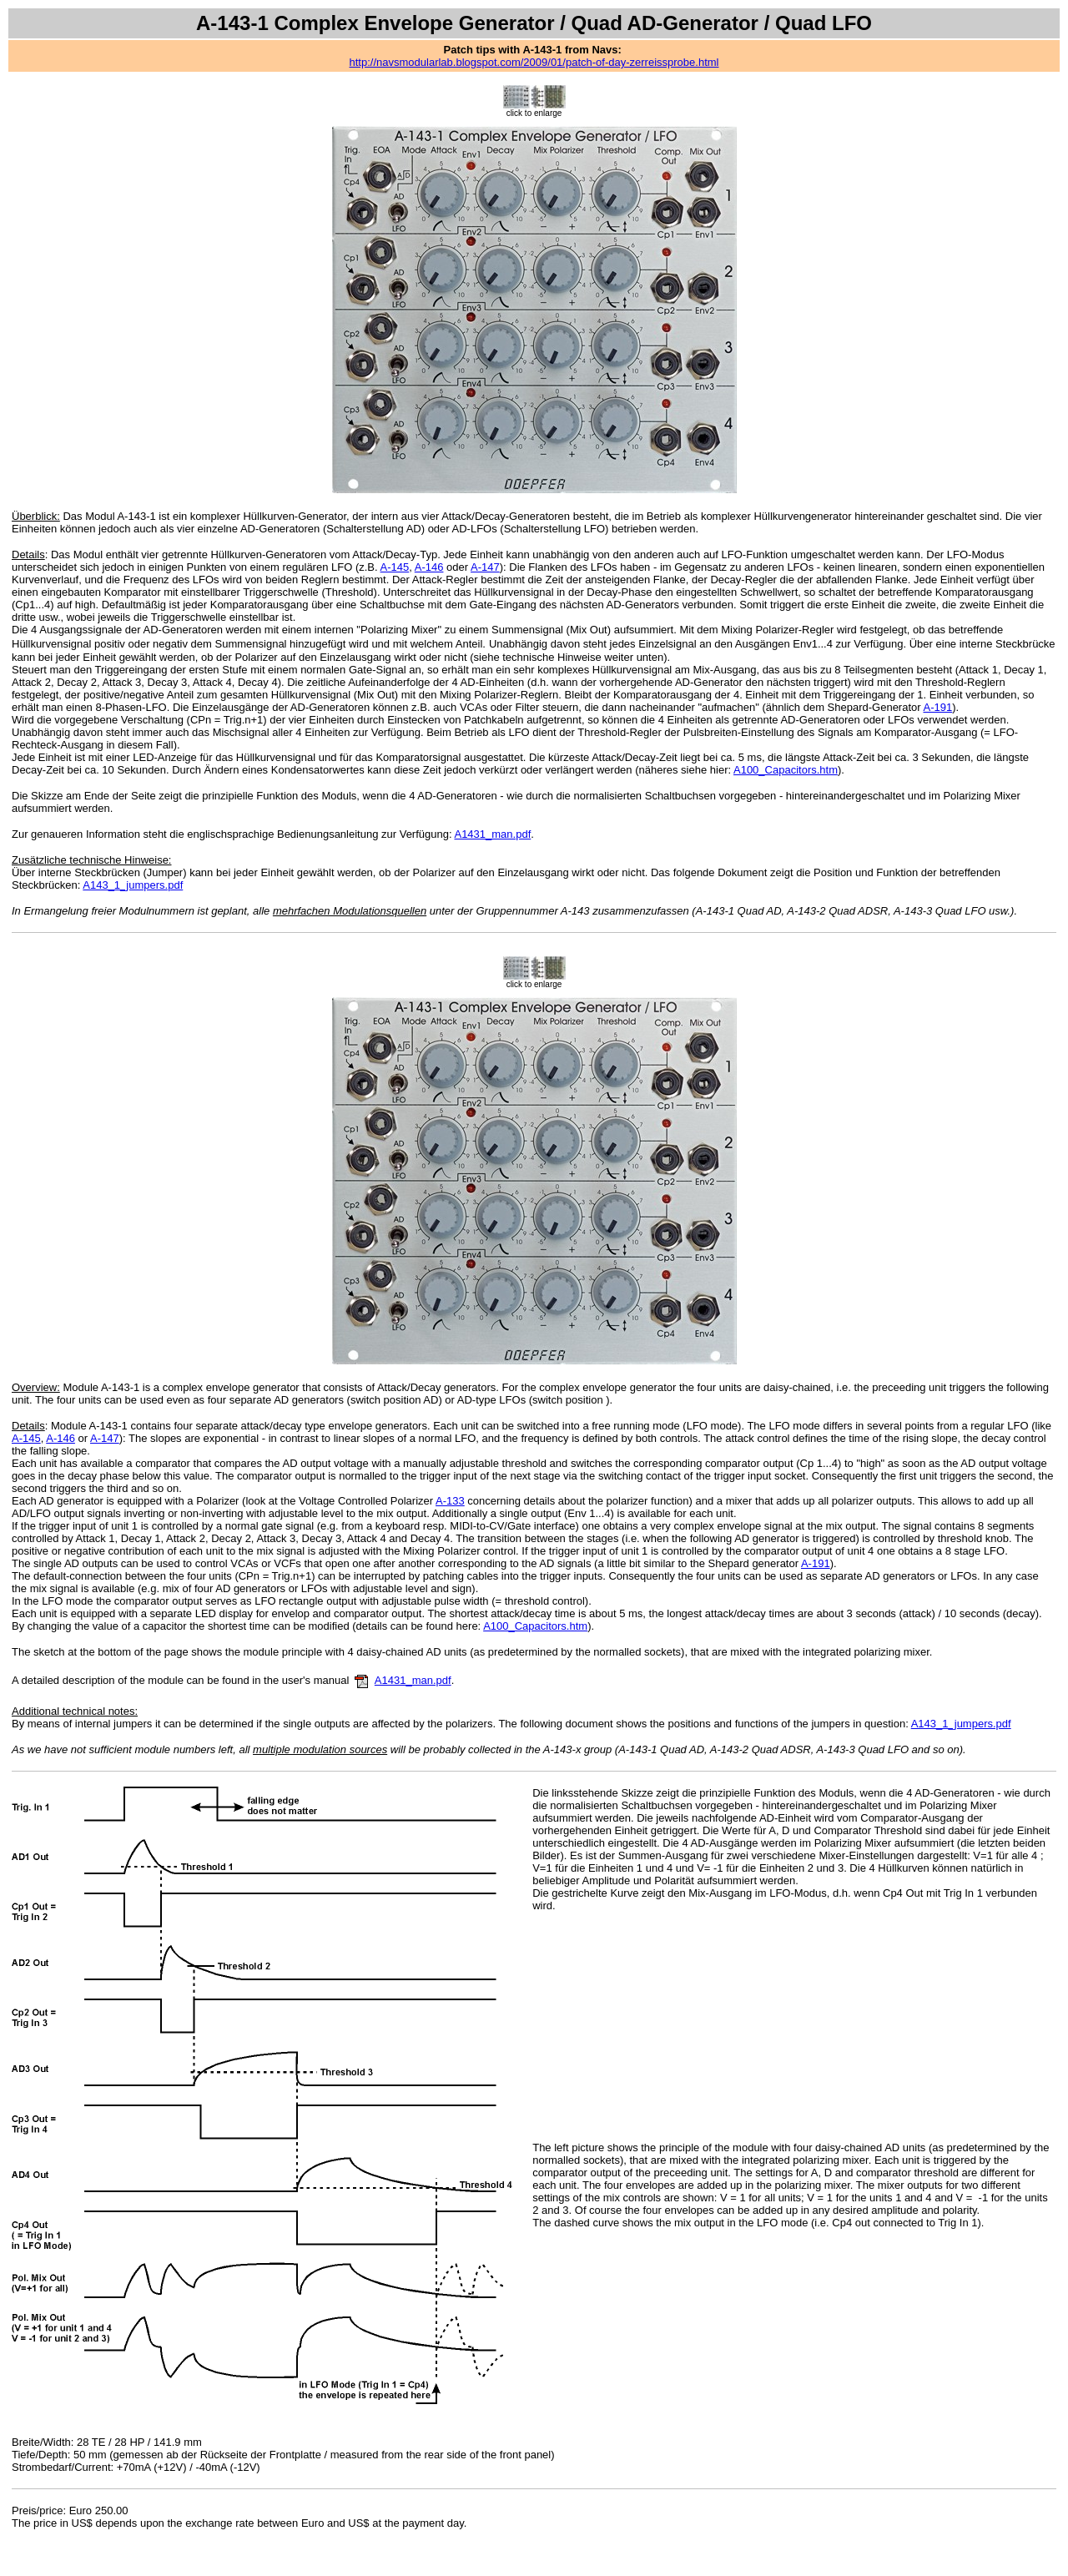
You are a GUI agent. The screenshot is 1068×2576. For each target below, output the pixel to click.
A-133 (450, 1501)
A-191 (937, 707)
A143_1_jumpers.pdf (133, 885)
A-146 (429, 567)
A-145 (395, 567)
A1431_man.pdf (492, 834)
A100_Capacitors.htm (785, 770)
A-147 (485, 567)
